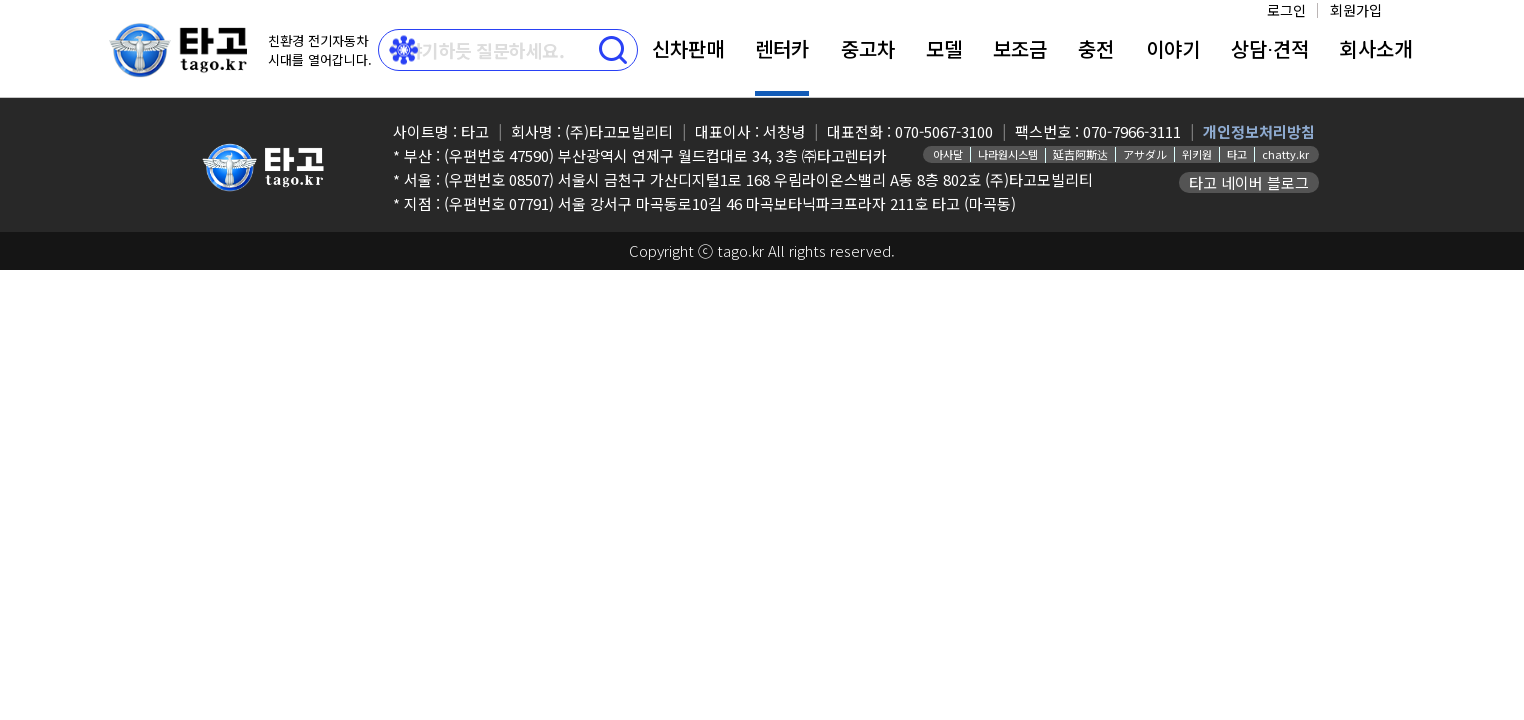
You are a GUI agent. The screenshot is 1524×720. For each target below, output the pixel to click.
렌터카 (782, 48)
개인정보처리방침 (1259, 131)
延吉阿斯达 (1080, 154)
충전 (1096, 48)
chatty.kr (1285, 154)
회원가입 (1356, 10)
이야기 (1173, 48)
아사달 (948, 154)
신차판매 (688, 48)
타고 (1237, 154)
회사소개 (1376, 48)
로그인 (1286, 10)
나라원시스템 (1008, 154)
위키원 (1197, 154)
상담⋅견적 (1270, 48)
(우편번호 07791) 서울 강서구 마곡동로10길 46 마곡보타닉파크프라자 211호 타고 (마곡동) (730, 203)
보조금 (1020, 48)
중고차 (868, 48)
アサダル (1145, 154)
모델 (944, 48)
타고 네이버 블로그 (1249, 182)
